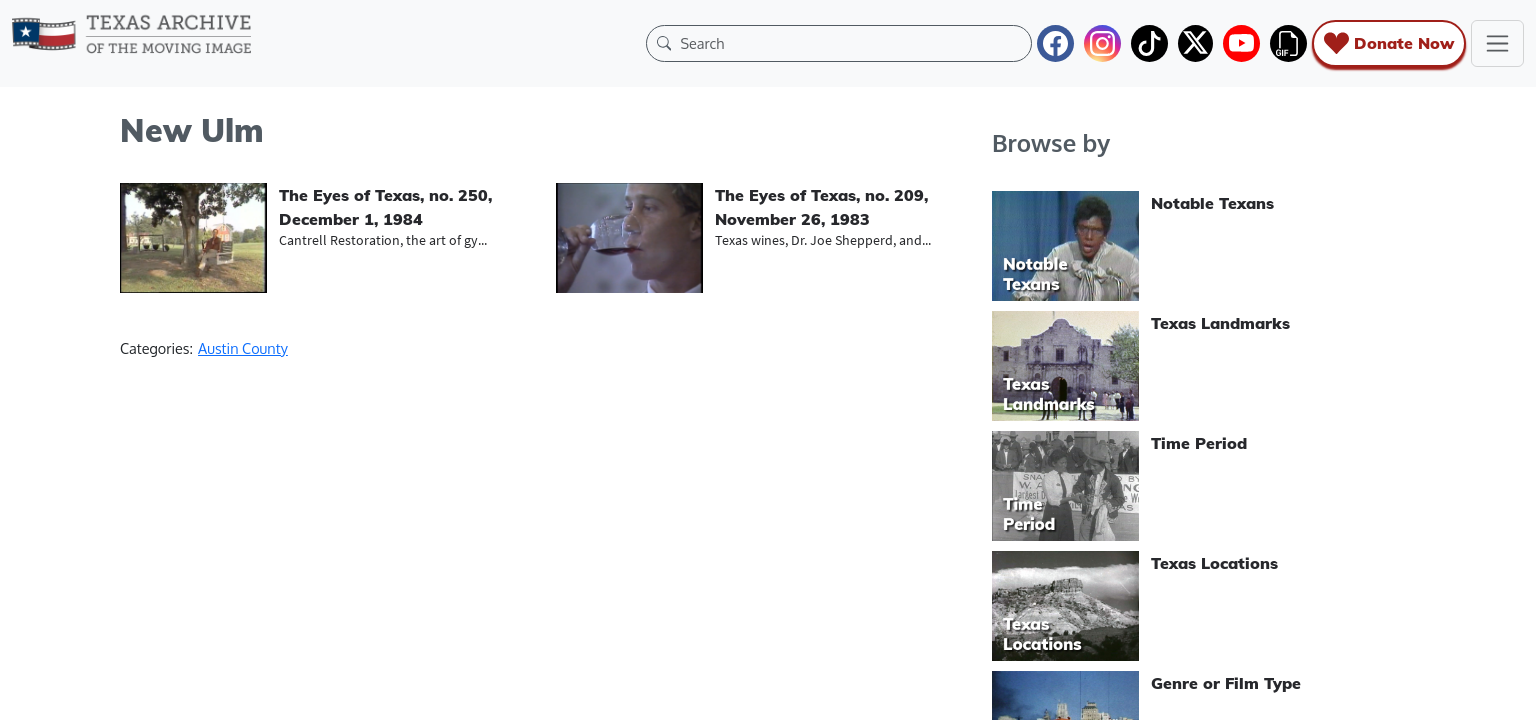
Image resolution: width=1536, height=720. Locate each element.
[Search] (851, 43)
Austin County (243, 348)
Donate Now (1389, 43)
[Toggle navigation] (1497, 43)
